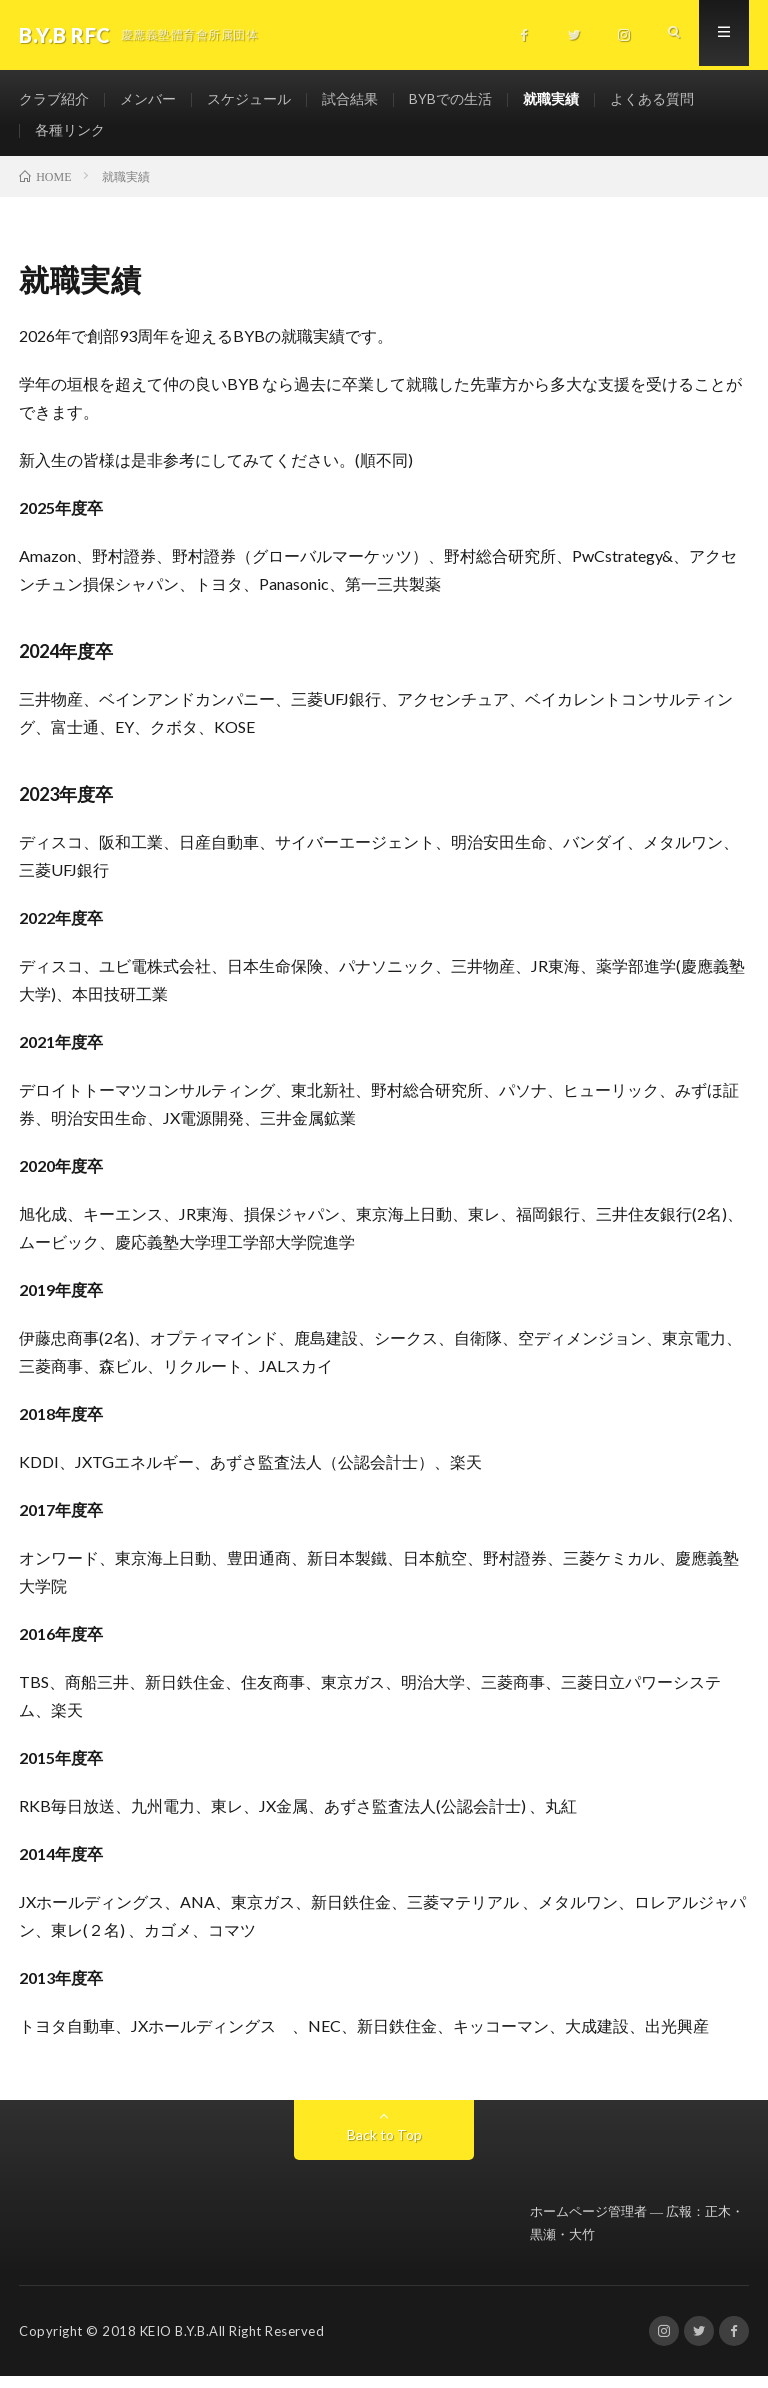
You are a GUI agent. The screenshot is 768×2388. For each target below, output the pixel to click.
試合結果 (350, 99)
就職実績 (551, 99)
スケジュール (249, 99)
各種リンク (70, 136)
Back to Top (384, 2145)
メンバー (148, 99)
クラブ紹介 (54, 99)
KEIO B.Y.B (173, 2343)
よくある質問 (652, 99)
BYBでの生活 (450, 99)
